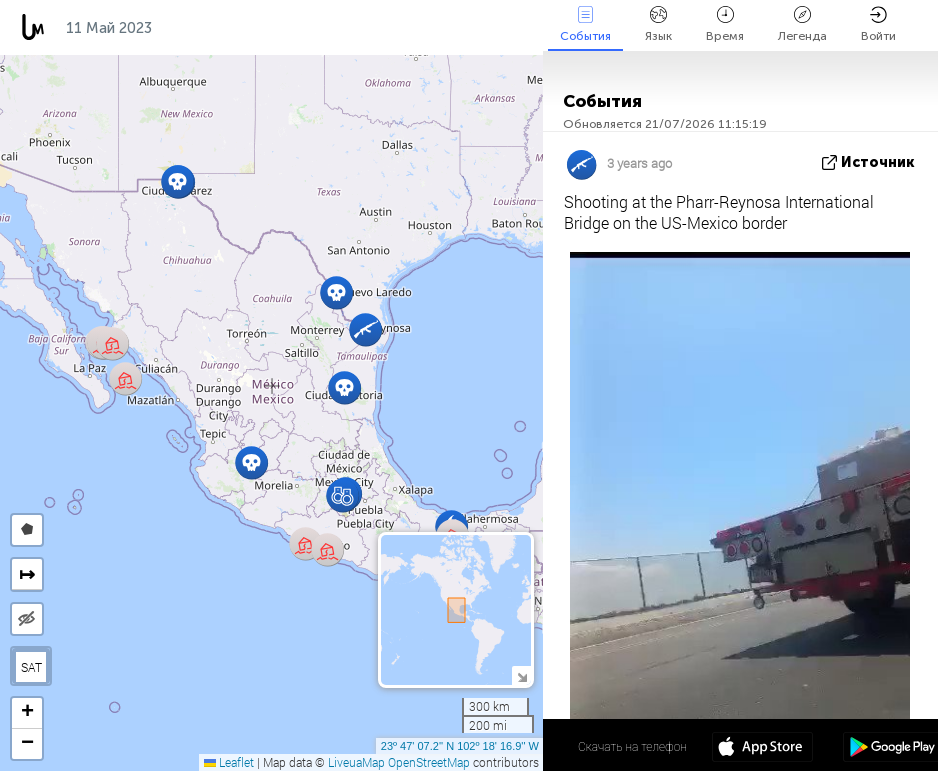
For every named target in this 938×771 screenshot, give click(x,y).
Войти (878, 24)
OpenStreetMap (429, 762)
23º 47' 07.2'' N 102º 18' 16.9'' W (460, 746)
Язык (658, 24)
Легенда (802, 24)
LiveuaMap (356, 762)
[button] (342, 495)
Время (725, 24)
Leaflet (229, 762)
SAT (31, 667)
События (585, 24)
